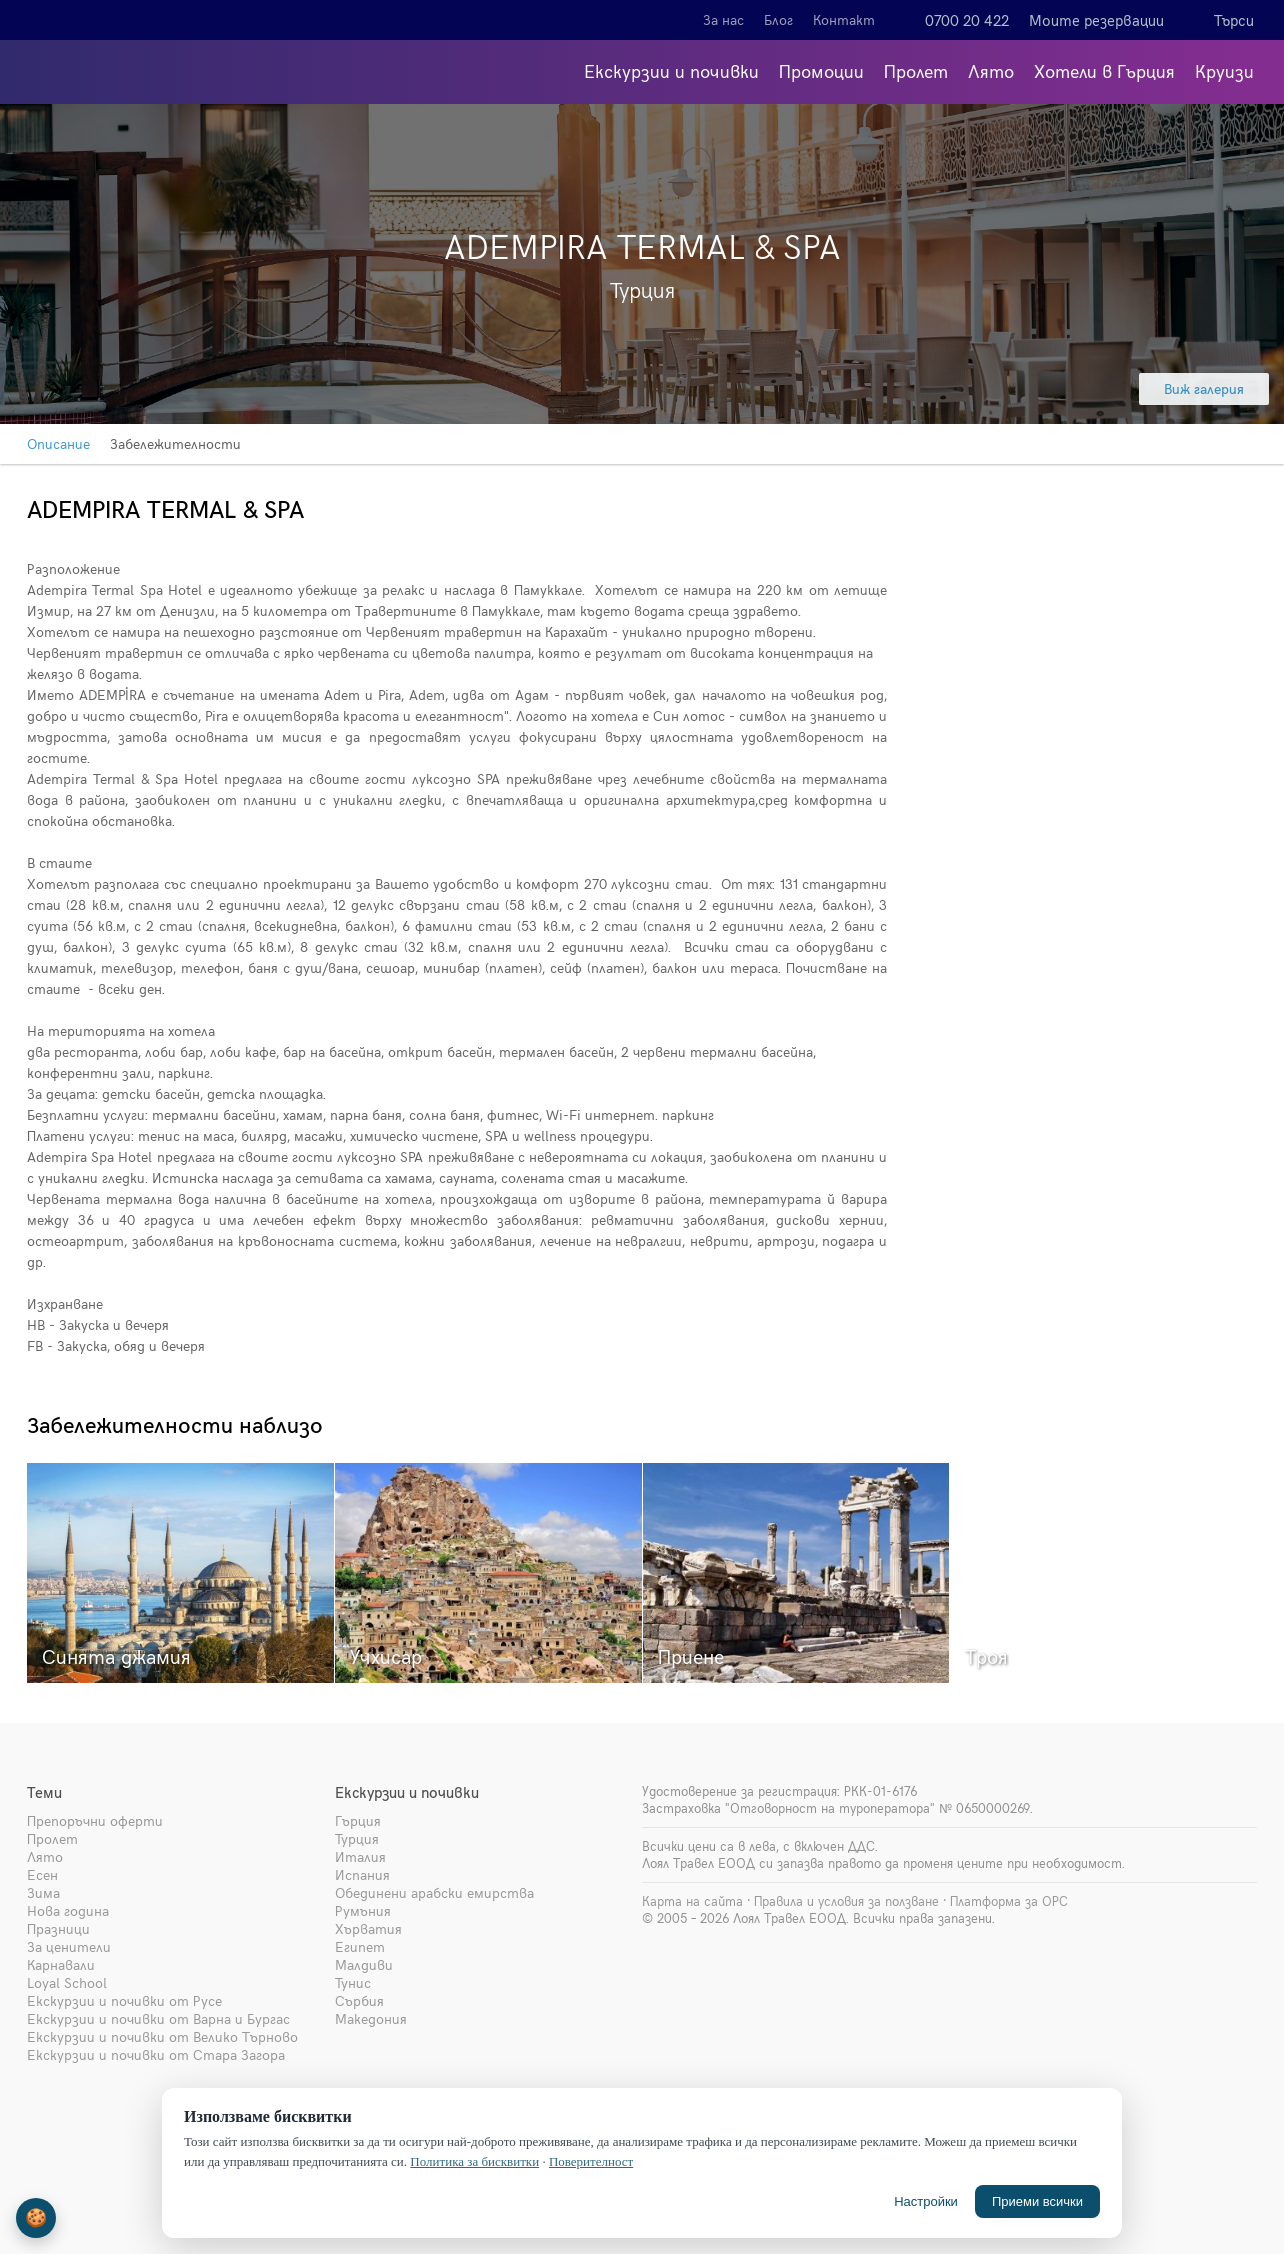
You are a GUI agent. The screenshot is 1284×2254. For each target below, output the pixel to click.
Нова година (68, 1910)
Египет (360, 1946)
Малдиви (364, 1964)
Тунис (353, 1982)
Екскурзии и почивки (671, 70)
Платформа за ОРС (1009, 1901)
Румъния (363, 1910)
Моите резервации (1096, 20)
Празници (58, 1928)
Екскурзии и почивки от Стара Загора (156, 2054)
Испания (362, 1874)
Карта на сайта (692, 1901)
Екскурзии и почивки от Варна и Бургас (158, 2018)
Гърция (358, 1820)
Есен (42, 1874)
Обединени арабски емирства (434, 1892)
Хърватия (368, 1928)
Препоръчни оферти (95, 1820)
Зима (43, 1892)
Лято (991, 70)
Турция (357, 1838)
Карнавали (61, 1964)
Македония (371, 2018)
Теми (44, 1792)
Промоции (821, 70)
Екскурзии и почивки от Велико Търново (162, 2036)
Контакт (844, 19)
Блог (778, 19)
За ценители (69, 1946)
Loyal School (67, 1982)
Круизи (1224, 70)
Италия (360, 1856)
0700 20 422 (967, 20)
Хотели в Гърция (1104, 70)
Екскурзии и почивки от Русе (124, 2000)
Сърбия (359, 2000)
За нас (723, 19)
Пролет (916, 70)
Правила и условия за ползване (846, 1901)
